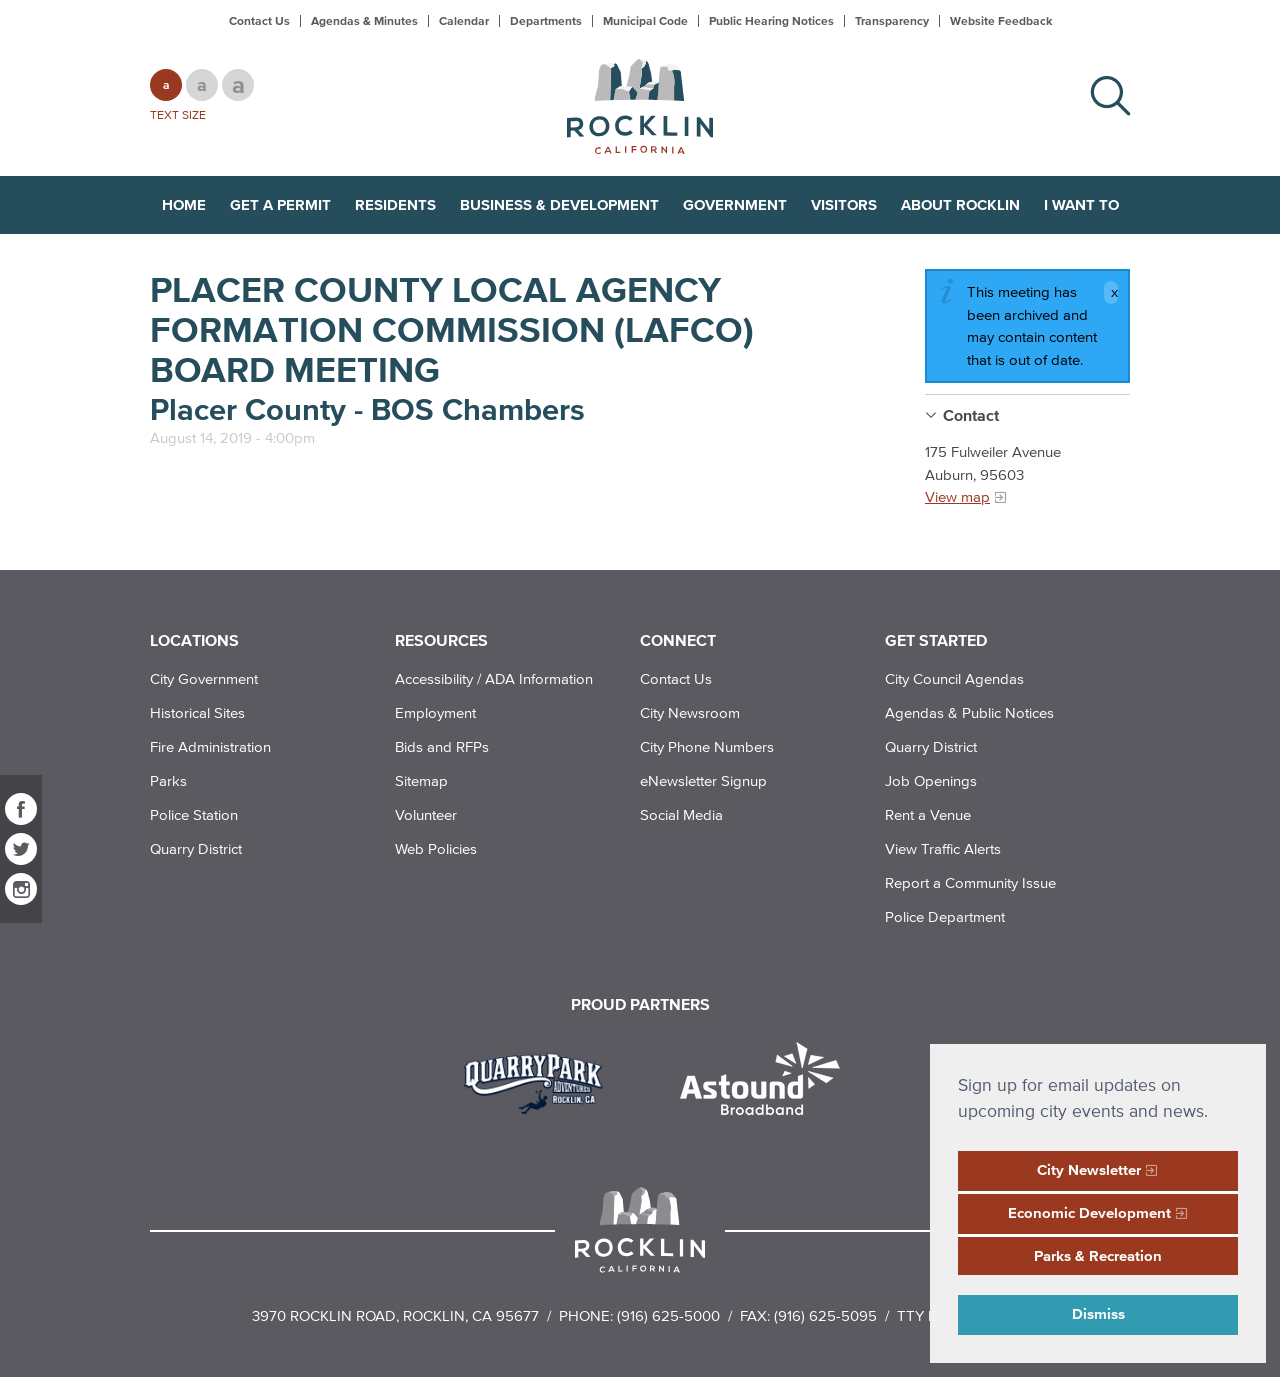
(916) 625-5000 (668, 1315)
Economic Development (1089, 1212)
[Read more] (540, 1081)
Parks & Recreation (1098, 1255)
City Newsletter (1089, 1169)
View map (957, 496)
